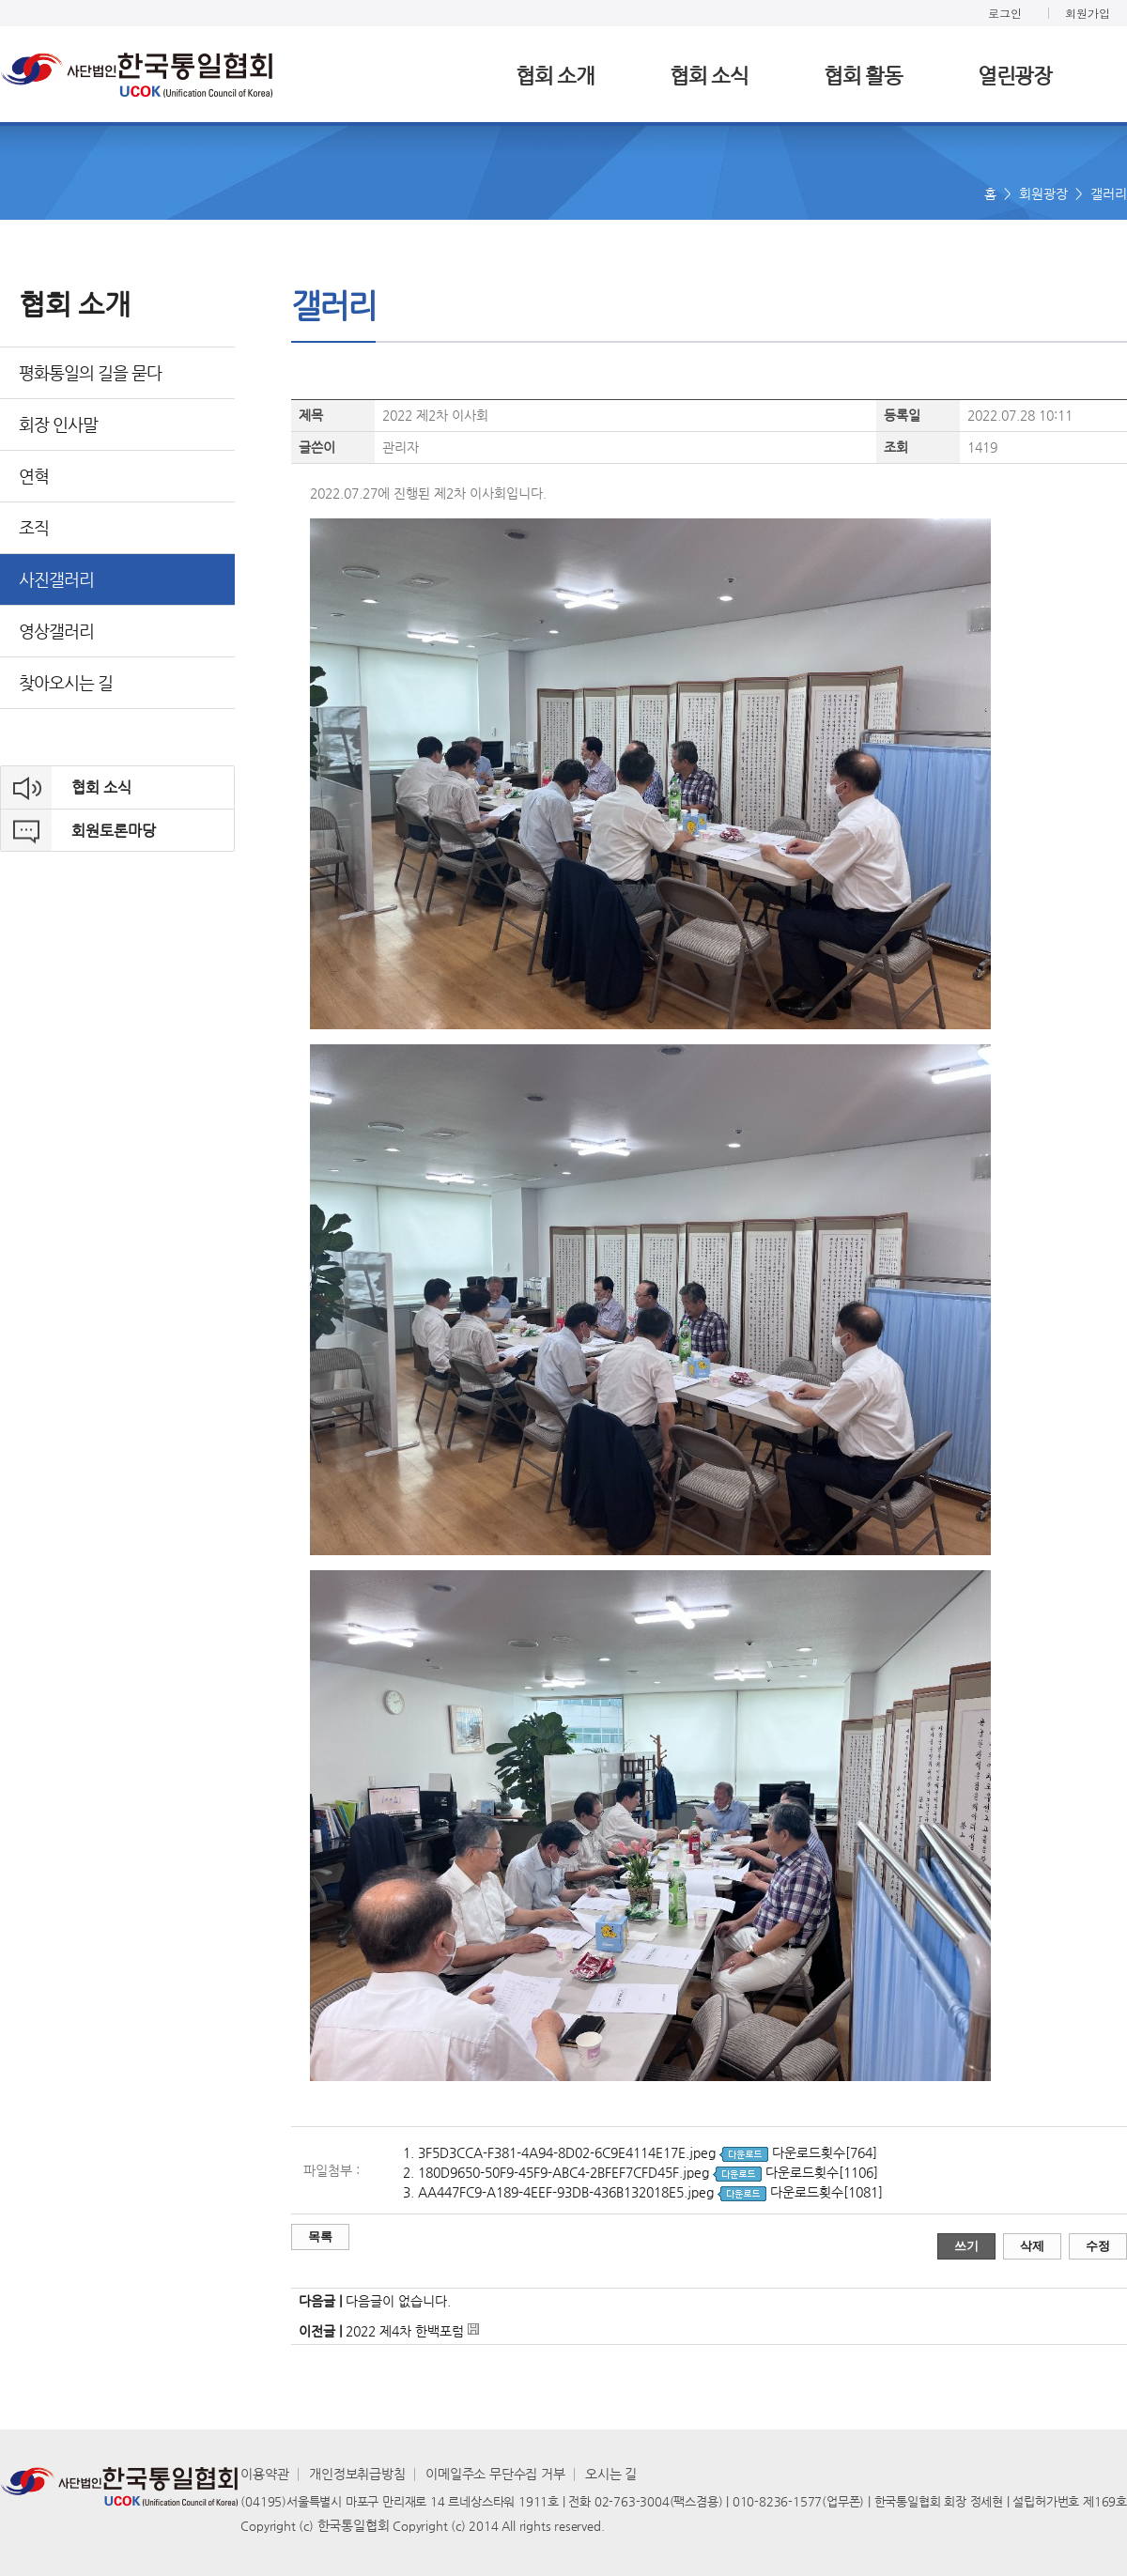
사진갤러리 (56, 579)
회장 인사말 (58, 424)
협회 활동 (863, 75)
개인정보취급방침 (357, 2473)
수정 (1098, 2246)
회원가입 (1087, 13)
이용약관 (264, 2473)
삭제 (1032, 2246)
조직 (34, 527)
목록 (320, 2236)
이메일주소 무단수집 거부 (494, 2473)
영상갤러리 (56, 630)
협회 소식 (709, 75)
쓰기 (966, 2246)
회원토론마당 (113, 831)
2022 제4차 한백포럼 (407, 2330)
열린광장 (1015, 75)
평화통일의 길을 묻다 (90, 372)
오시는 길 (611, 2473)
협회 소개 (555, 75)
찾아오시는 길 (66, 682)
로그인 (1005, 13)
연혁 (34, 476)
